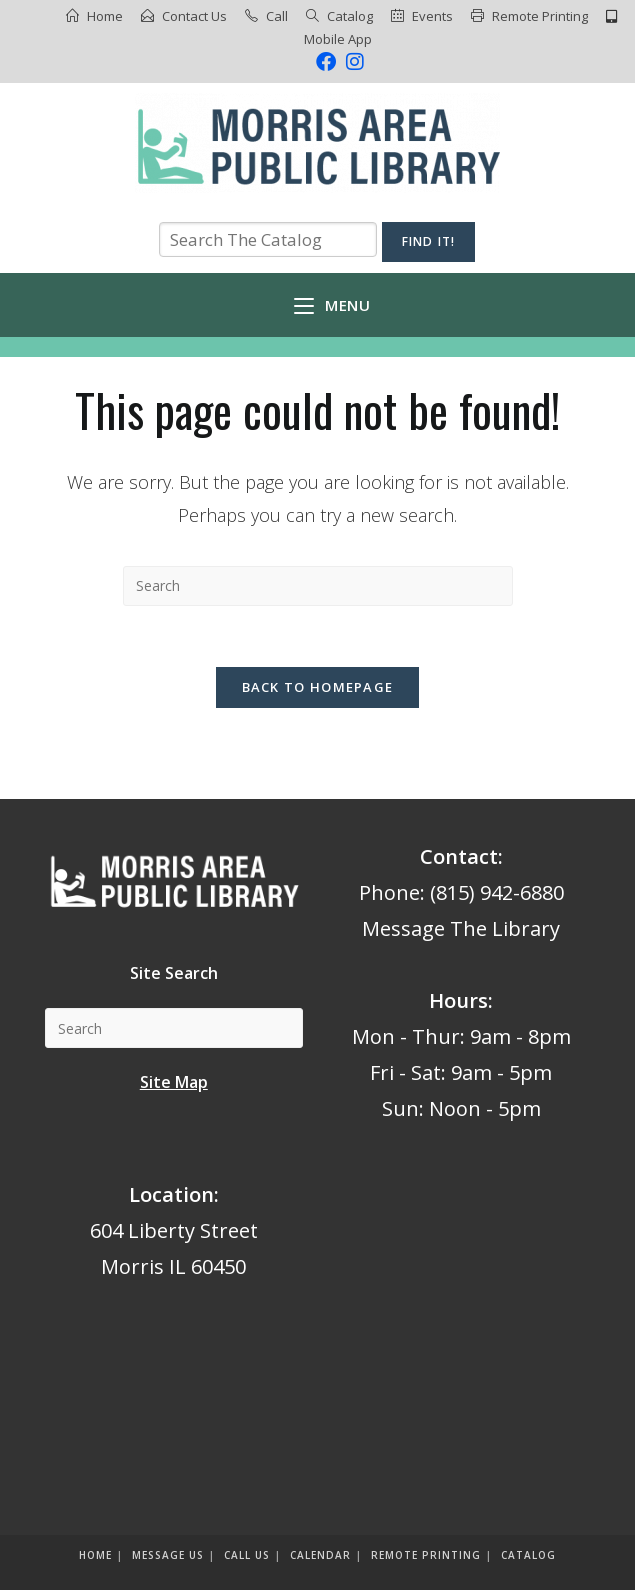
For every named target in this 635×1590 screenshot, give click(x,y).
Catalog (350, 16)
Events (432, 16)
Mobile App (338, 39)
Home (105, 16)
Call (277, 16)
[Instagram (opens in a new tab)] (352, 62)
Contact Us (194, 16)
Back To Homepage (318, 687)
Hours (458, 1000)
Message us (168, 1555)
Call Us (247, 1555)
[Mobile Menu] (332, 305)
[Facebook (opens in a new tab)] (326, 62)
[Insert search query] (318, 586)
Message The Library (461, 928)
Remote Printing (540, 16)
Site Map (174, 1082)
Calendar (320, 1555)
